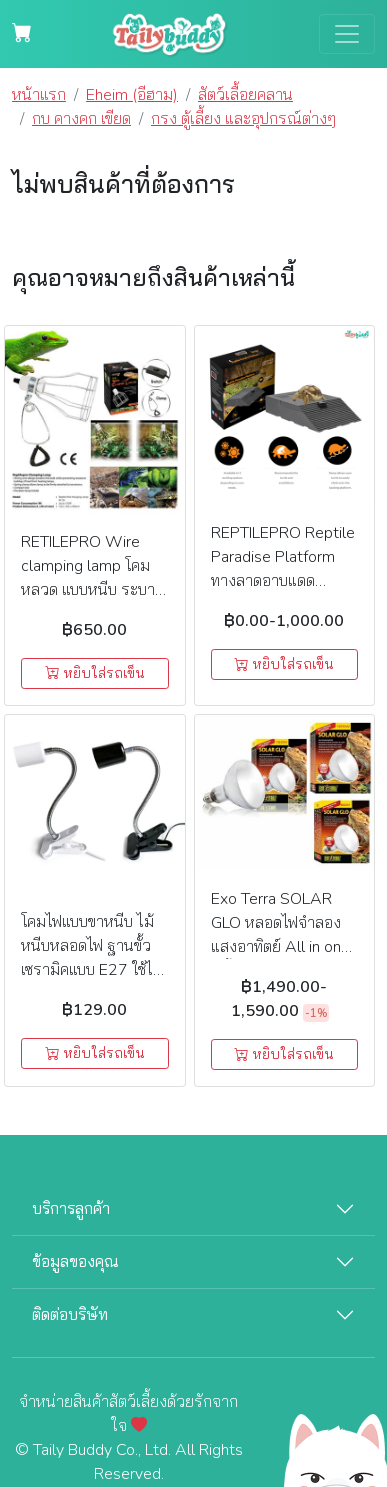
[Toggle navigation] (347, 34)
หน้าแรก (39, 95)
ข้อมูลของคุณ (75, 1262)
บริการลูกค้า (71, 1209)
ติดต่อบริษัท (70, 1315)
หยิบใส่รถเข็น (95, 673)
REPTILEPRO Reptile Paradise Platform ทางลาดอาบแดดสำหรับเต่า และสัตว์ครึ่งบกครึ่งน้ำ (283, 581)
